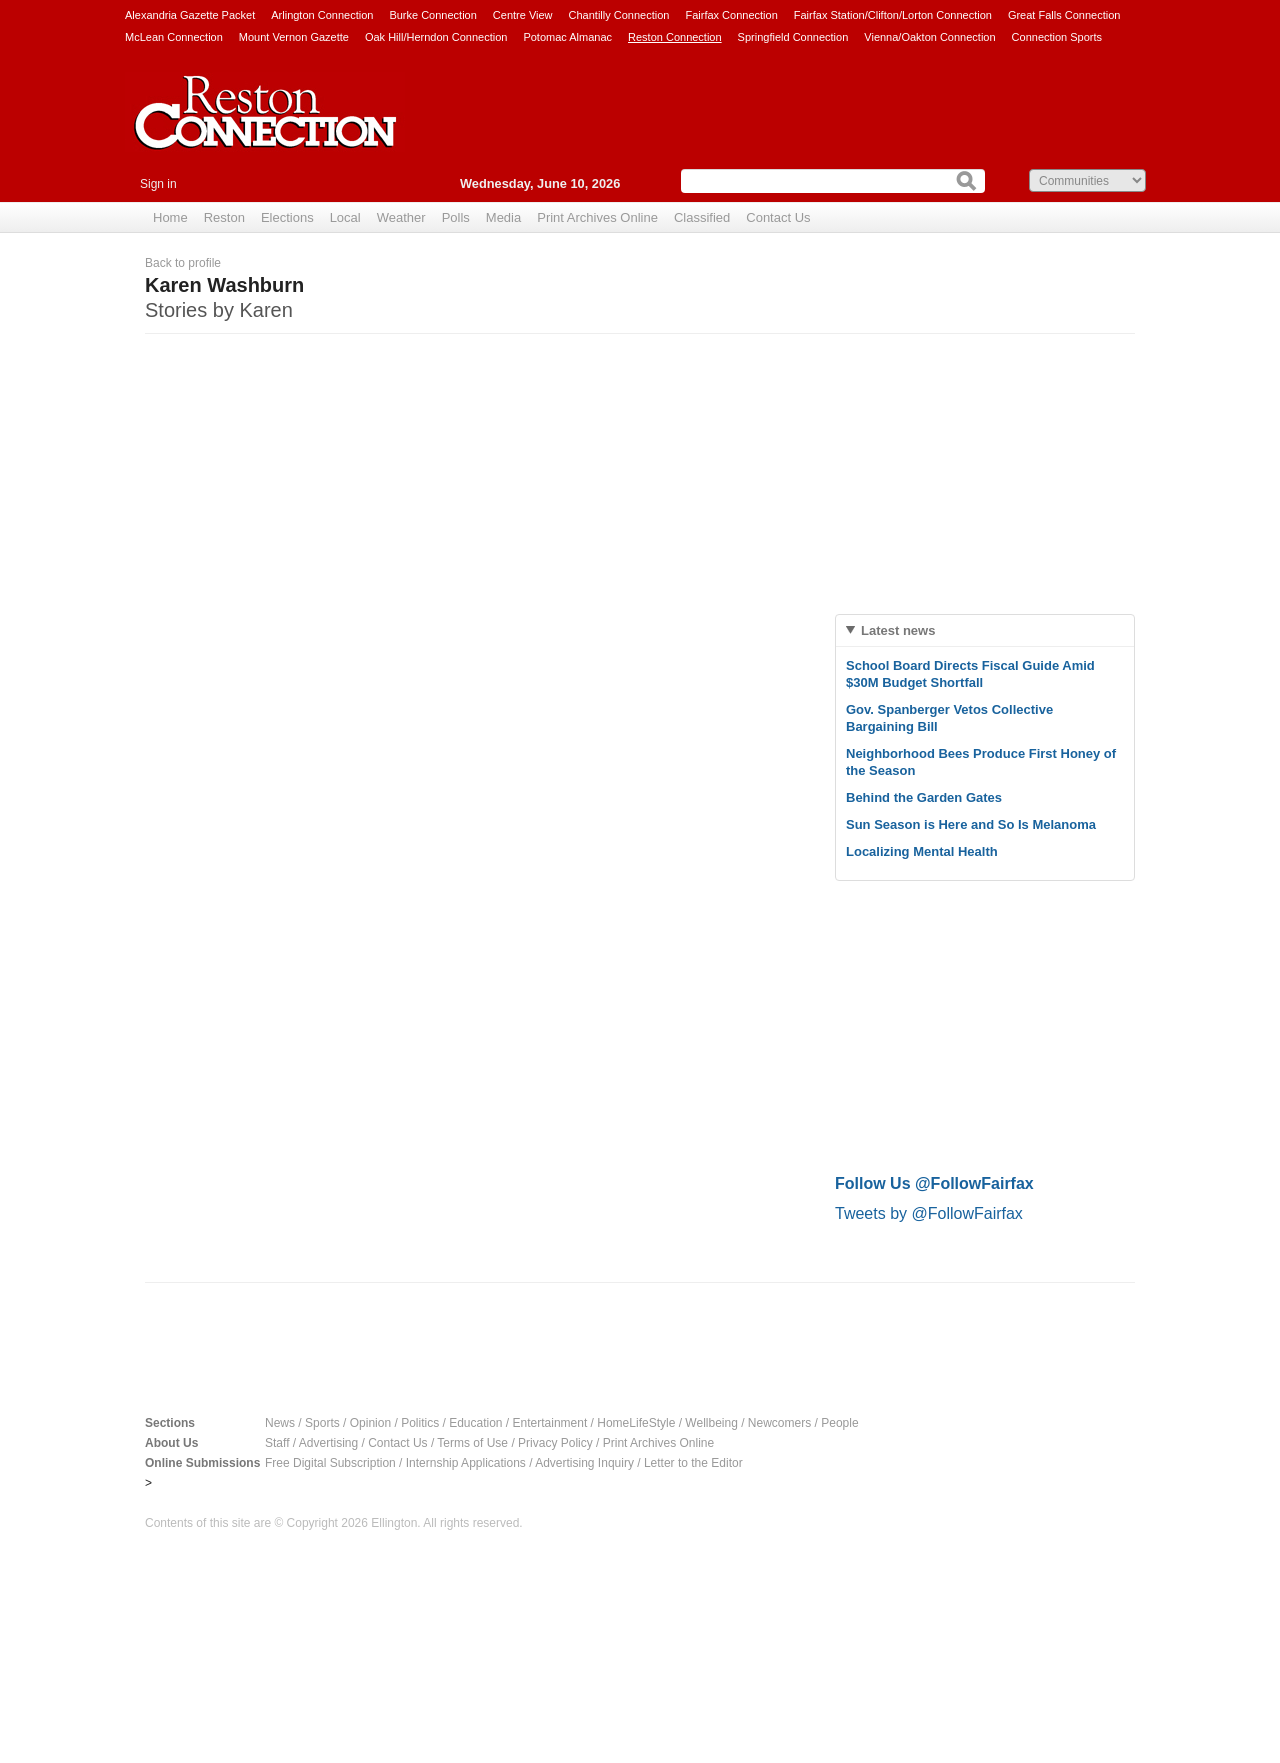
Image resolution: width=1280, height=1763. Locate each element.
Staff (277, 1443)
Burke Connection (432, 15)
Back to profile (183, 263)
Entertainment (550, 1423)
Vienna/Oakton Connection (929, 37)
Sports (322, 1423)
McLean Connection (174, 37)
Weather (401, 217)
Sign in (158, 184)
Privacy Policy (555, 1443)
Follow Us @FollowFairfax (934, 1183)
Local (345, 217)
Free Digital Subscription (330, 1463)
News (280, 1423)
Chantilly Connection (619, 15)
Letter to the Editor (693, 1463)
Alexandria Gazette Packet (190, 15)
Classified (702, 217)
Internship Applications (466, 1463)
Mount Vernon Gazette (294, 37)
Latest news (898, 630)
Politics (420, 1423)
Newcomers (779, 1423)
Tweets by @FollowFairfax (929, 1213)
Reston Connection (675, 37)
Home (170, 217)
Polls (456, 217)
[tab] (985, 630)
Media (503, 217)
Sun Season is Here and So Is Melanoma (971, 824)
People (839, 1423)
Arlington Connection (322, 15)
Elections (287, 217)
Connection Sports (1057, 37)
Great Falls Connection (1064, 15)
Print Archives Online (597, 217)
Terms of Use (472, 1443)
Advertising (328, 1443)
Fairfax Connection (731, 15)
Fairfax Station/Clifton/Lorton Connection (893, 15)
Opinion (370, 1423)
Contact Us (778, 217)
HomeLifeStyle (636, 1423)
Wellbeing (711, 1423)
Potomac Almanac (567, 37)
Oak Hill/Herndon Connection (436, 37)
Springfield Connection (793, 37)
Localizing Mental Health (922, 851)
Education (475, 1423)
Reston (224, 217)
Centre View (523, 15)
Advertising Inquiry (584, 1463)
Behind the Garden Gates (924, 797)
